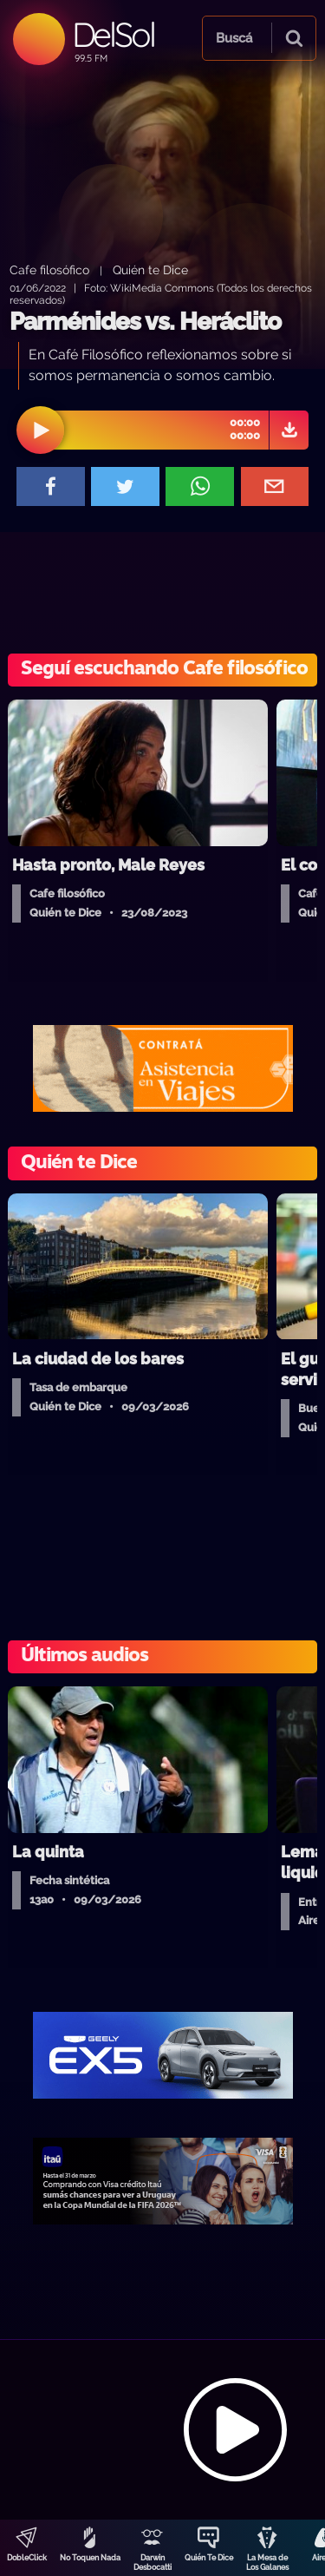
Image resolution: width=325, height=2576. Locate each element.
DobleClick (27, 2557)
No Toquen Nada (90, 2557)
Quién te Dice (150, 269)
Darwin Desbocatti (152, 2562)
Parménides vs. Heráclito (145, 321)
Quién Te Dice (209, 2557)
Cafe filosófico (49, 269)
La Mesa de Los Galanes (267, 2562)
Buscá (234, 38)
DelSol (113, 34)
